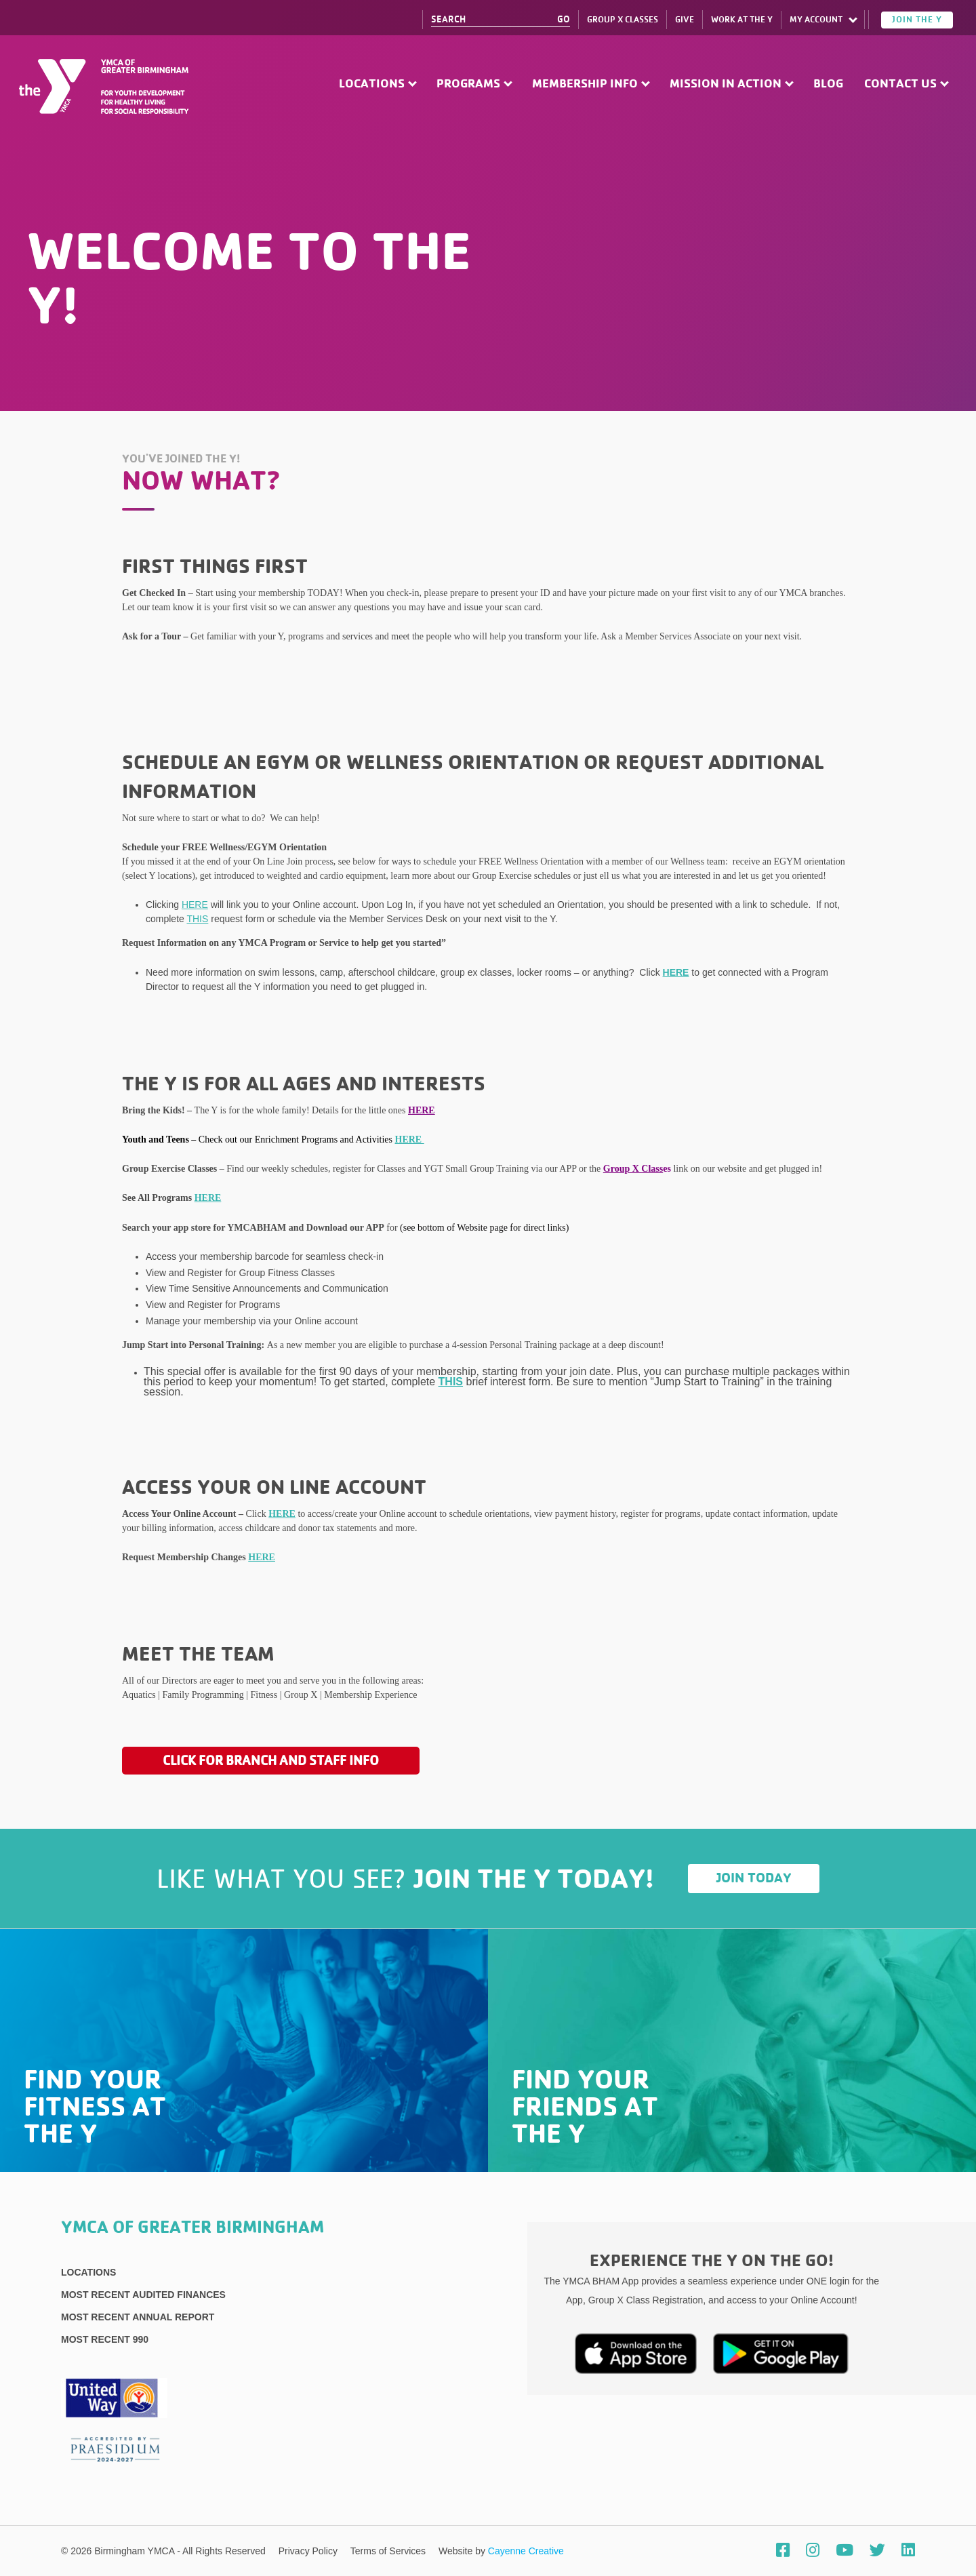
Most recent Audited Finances (143, 2294)
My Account (816, 20)
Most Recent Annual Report (137, 2317)
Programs (468, 84)
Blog (828, 84)
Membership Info (585, 84)
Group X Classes (622, 20)
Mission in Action (725, 84)
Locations (372, 84)
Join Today (754, 1878)
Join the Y (917, 20)
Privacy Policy (309, 2550)
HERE (195, 904)
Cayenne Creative (526, 2550)
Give (684, 20)
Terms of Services (389, 2550)
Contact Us (900, 84)
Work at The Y (742, 20)
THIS (197, 918)
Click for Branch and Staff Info (271, 1760)
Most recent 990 (104, 2339)
